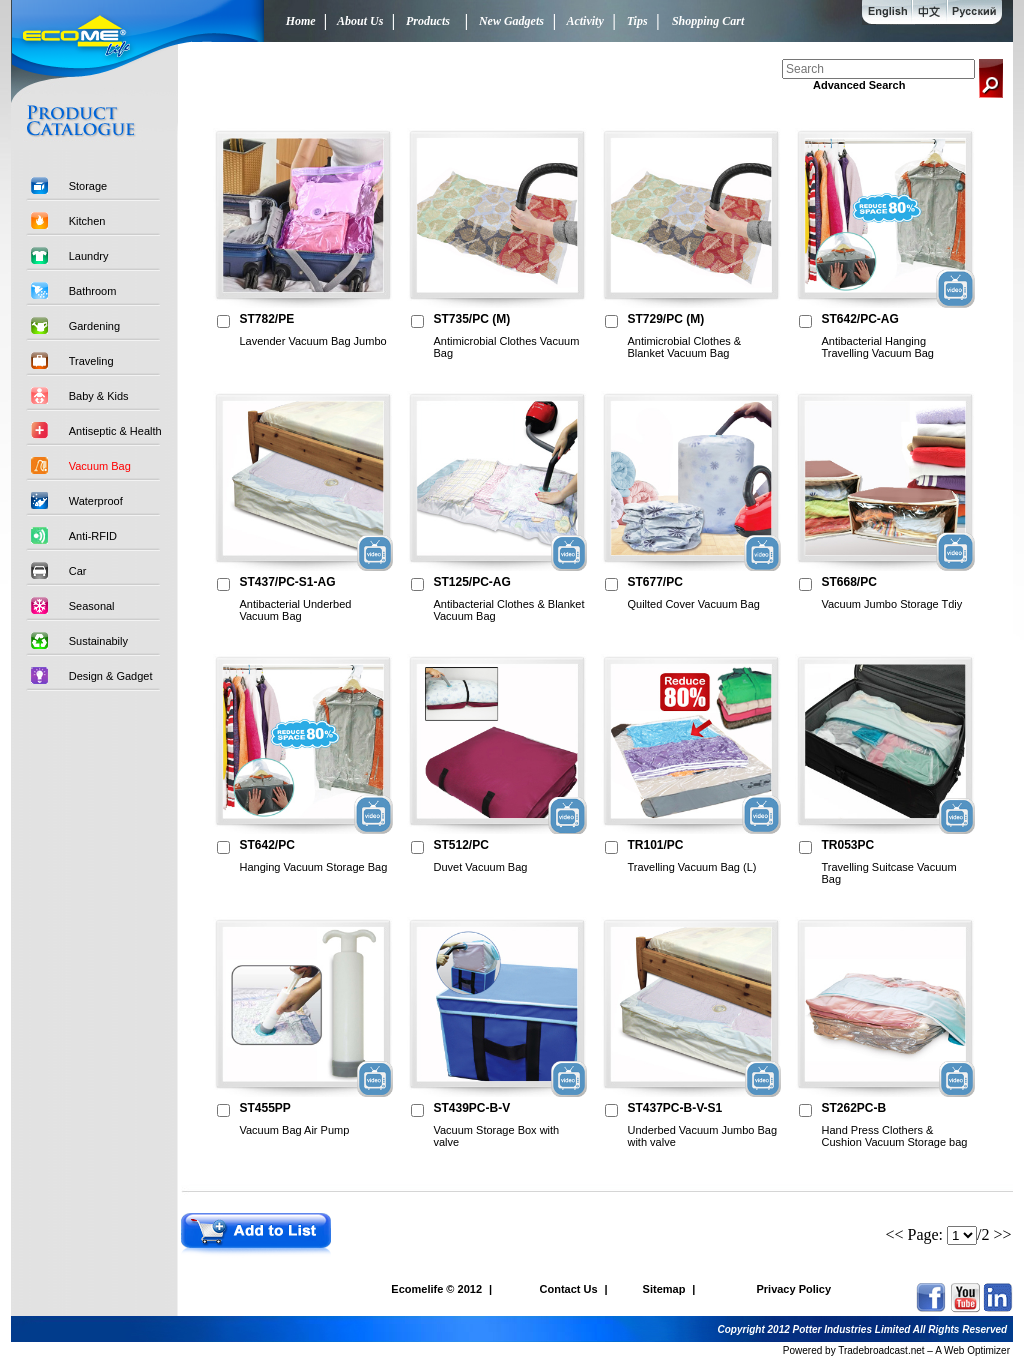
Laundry (89, 256)
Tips (634, 21)
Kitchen (87, 221)
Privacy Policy (793, 1289)
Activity (582, 21)
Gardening (94, 326)
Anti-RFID (93, 536)
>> (1003, 1234)
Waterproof (96, 501)
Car (78, 571)
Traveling (91, 361)
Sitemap (664, 1289)
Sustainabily (98, 641)
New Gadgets (508, 21)
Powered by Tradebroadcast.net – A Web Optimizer (896, 1350)
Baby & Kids (99, 396)
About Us (358, 21)
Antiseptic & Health (115, 431)
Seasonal (92, 606)
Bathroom (93, 291)
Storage (88, 186)
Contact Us (569, 1289)
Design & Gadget (111, 676)
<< (894, 1234)
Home (296, 21)
